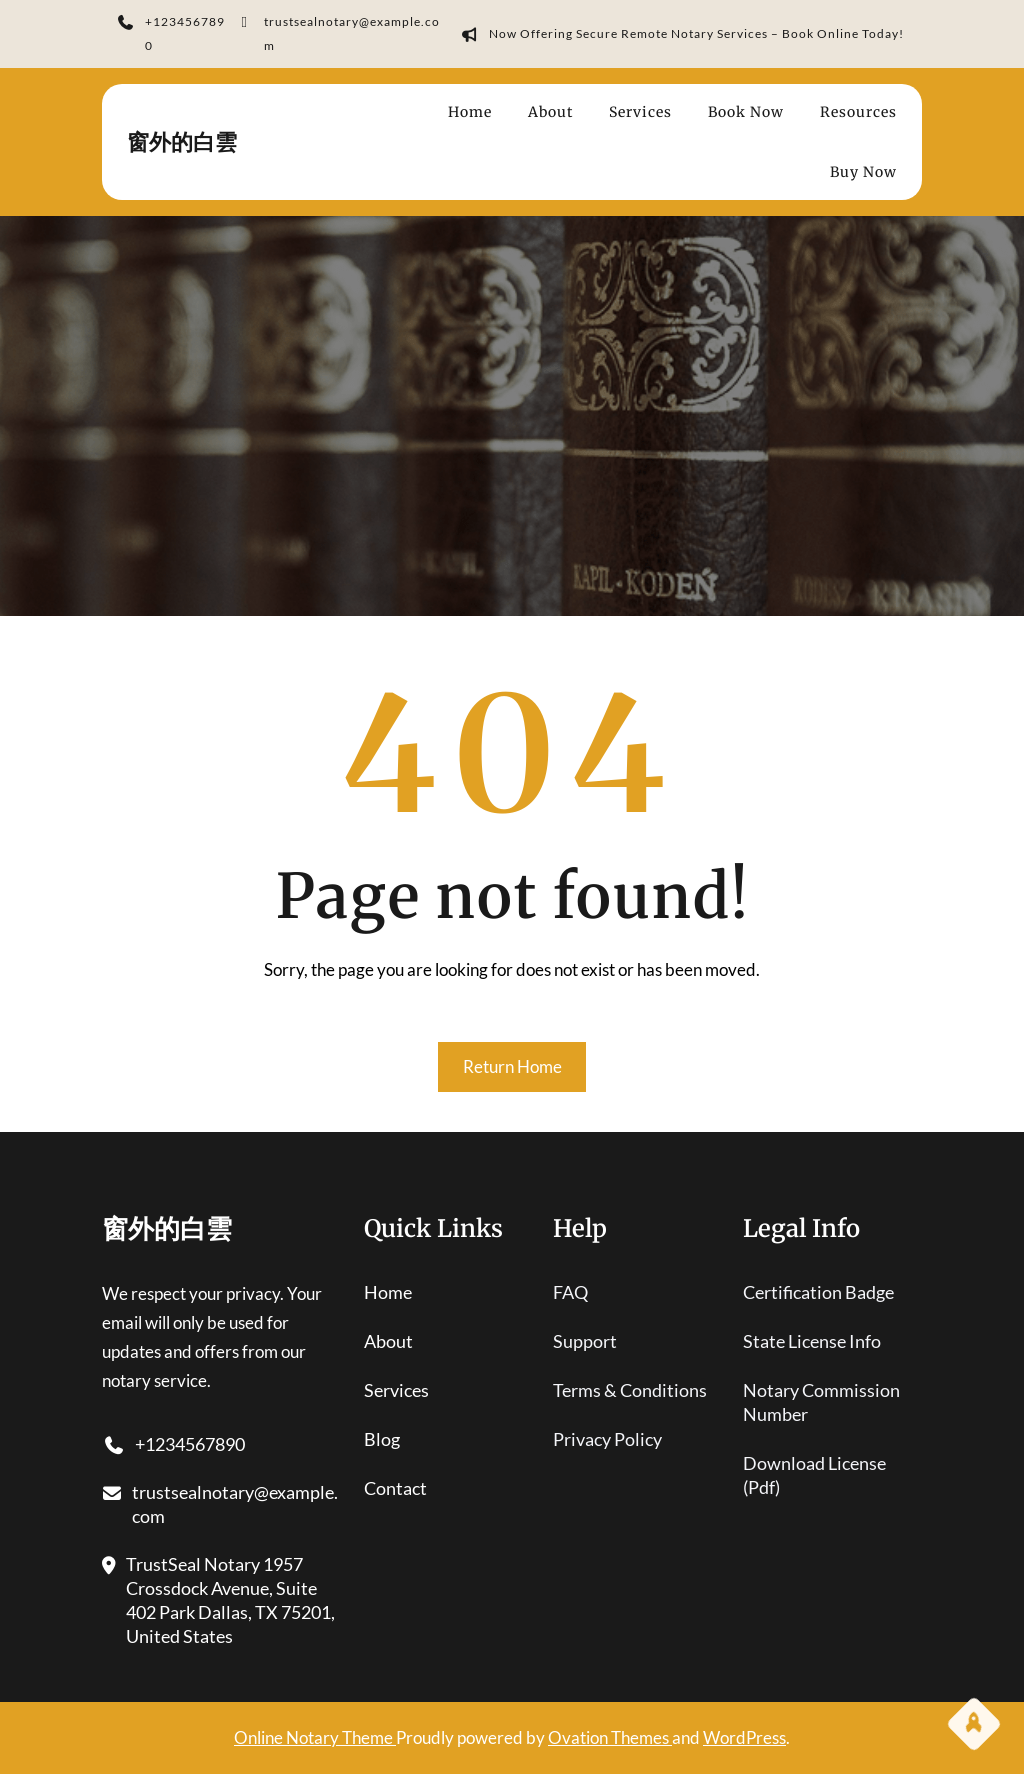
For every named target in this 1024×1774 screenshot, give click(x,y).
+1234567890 (171, 36)
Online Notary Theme (315, 1737)
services (396, 1390)
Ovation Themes (610, 1737)
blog (382, 1439)
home (388, 1292)
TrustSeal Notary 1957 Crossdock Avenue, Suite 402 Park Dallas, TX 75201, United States (218, 1600)
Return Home (512, 1066)
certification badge (818, 1292)
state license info (812, 1341)
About (388, 1341)
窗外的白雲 (182, 142)
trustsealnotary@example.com (337, 36)
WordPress (744, 1737)
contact (395, 1488)
